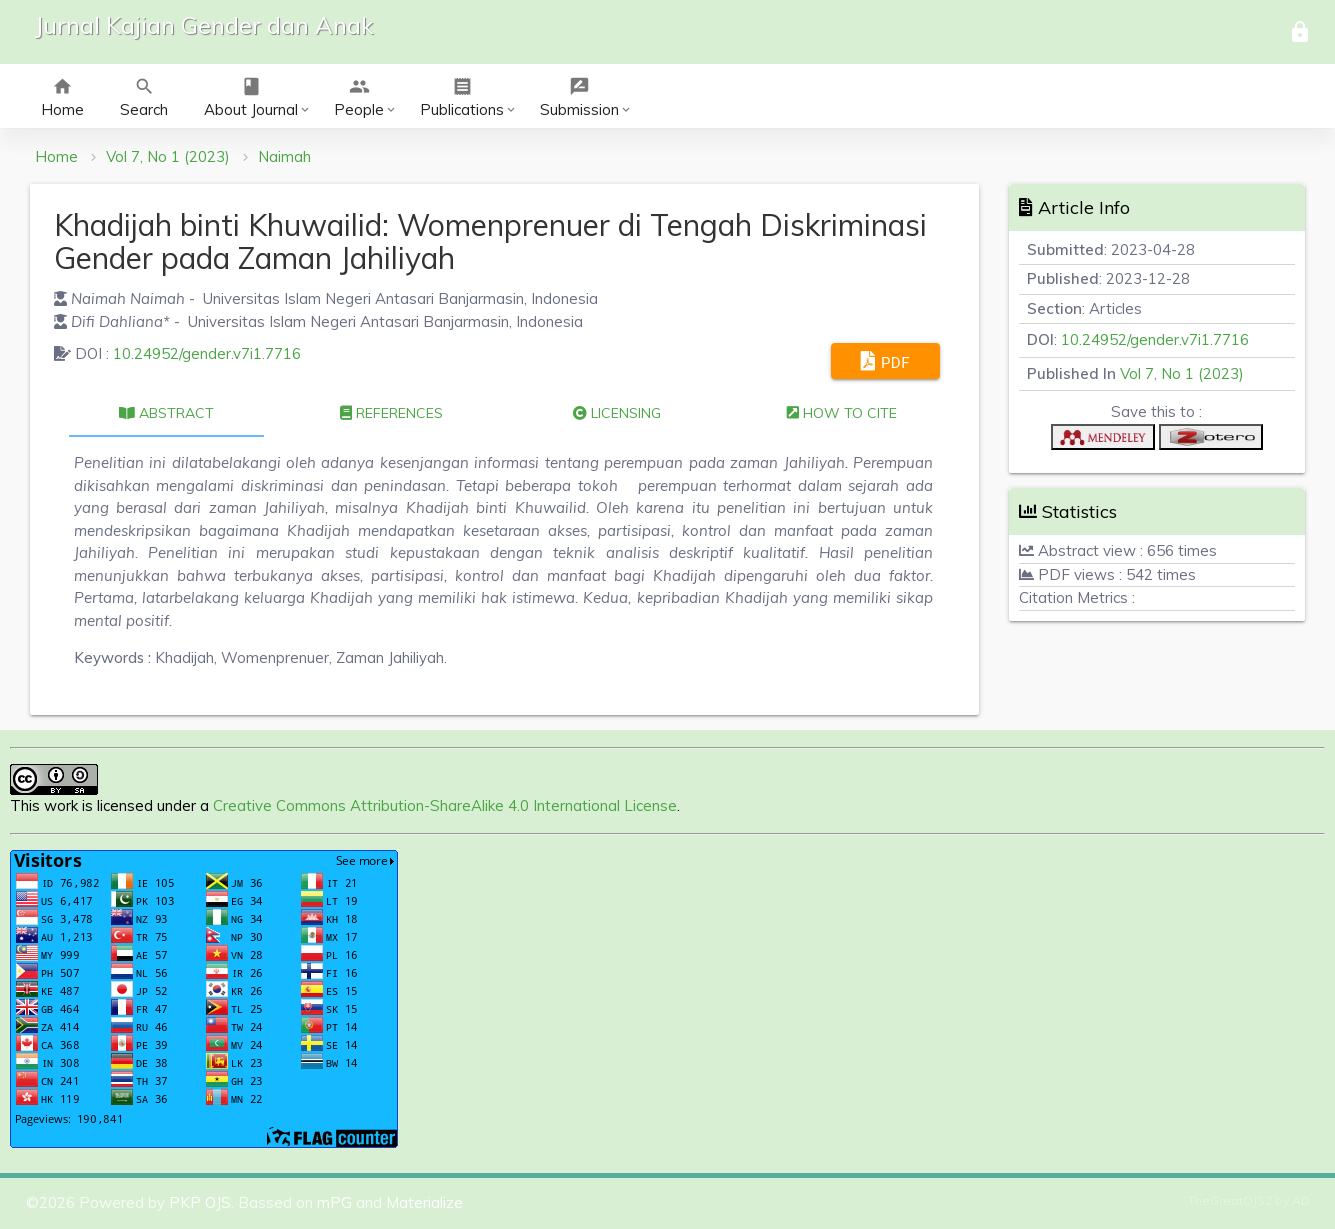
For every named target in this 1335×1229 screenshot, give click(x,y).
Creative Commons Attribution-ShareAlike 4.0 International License (445, 805)
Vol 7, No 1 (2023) (168, 156)
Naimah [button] (284, 156)
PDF (885, 361)
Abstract (166, 413)
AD (1301, 1200)
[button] (1103, 441)
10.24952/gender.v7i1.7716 (207, 353)
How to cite (842, 413)
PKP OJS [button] (200, 1202)
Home (56, 156)
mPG (334, 1202)
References (391, 413)
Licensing (617, 413)
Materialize (424, 1202)
